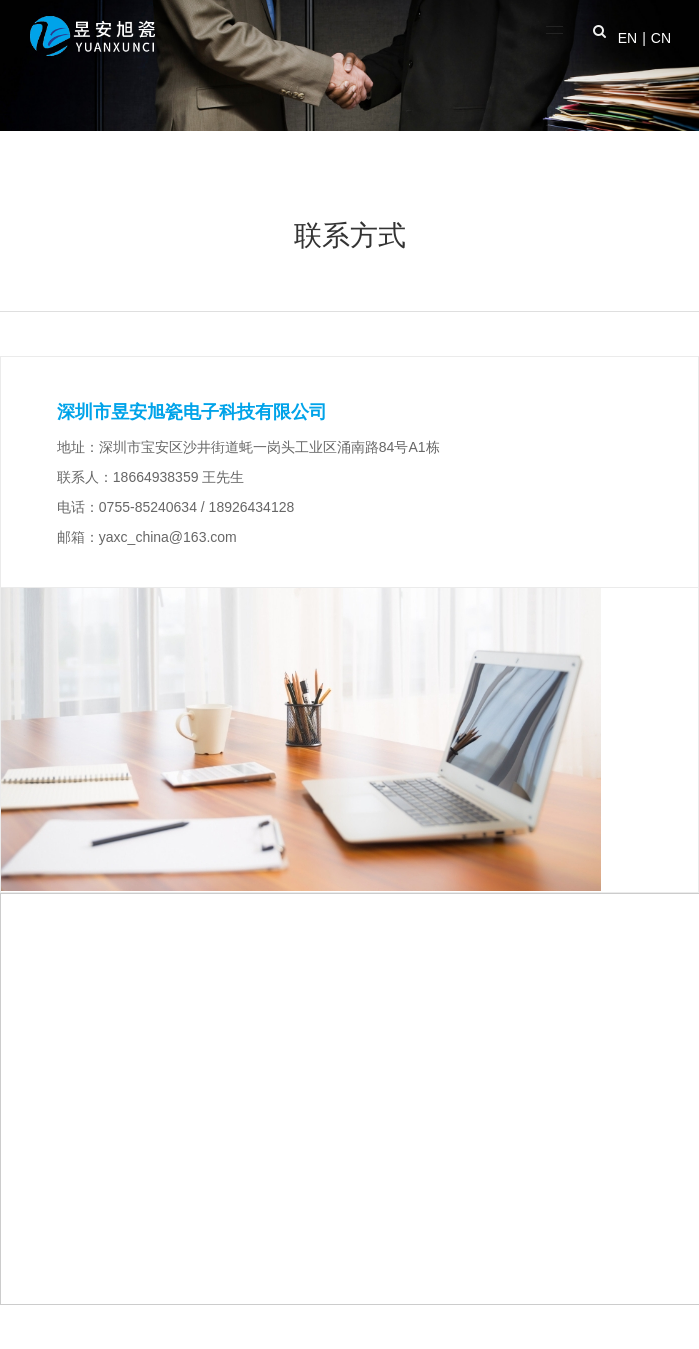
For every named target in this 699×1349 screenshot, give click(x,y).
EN (627, 38)
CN (661, 38)
